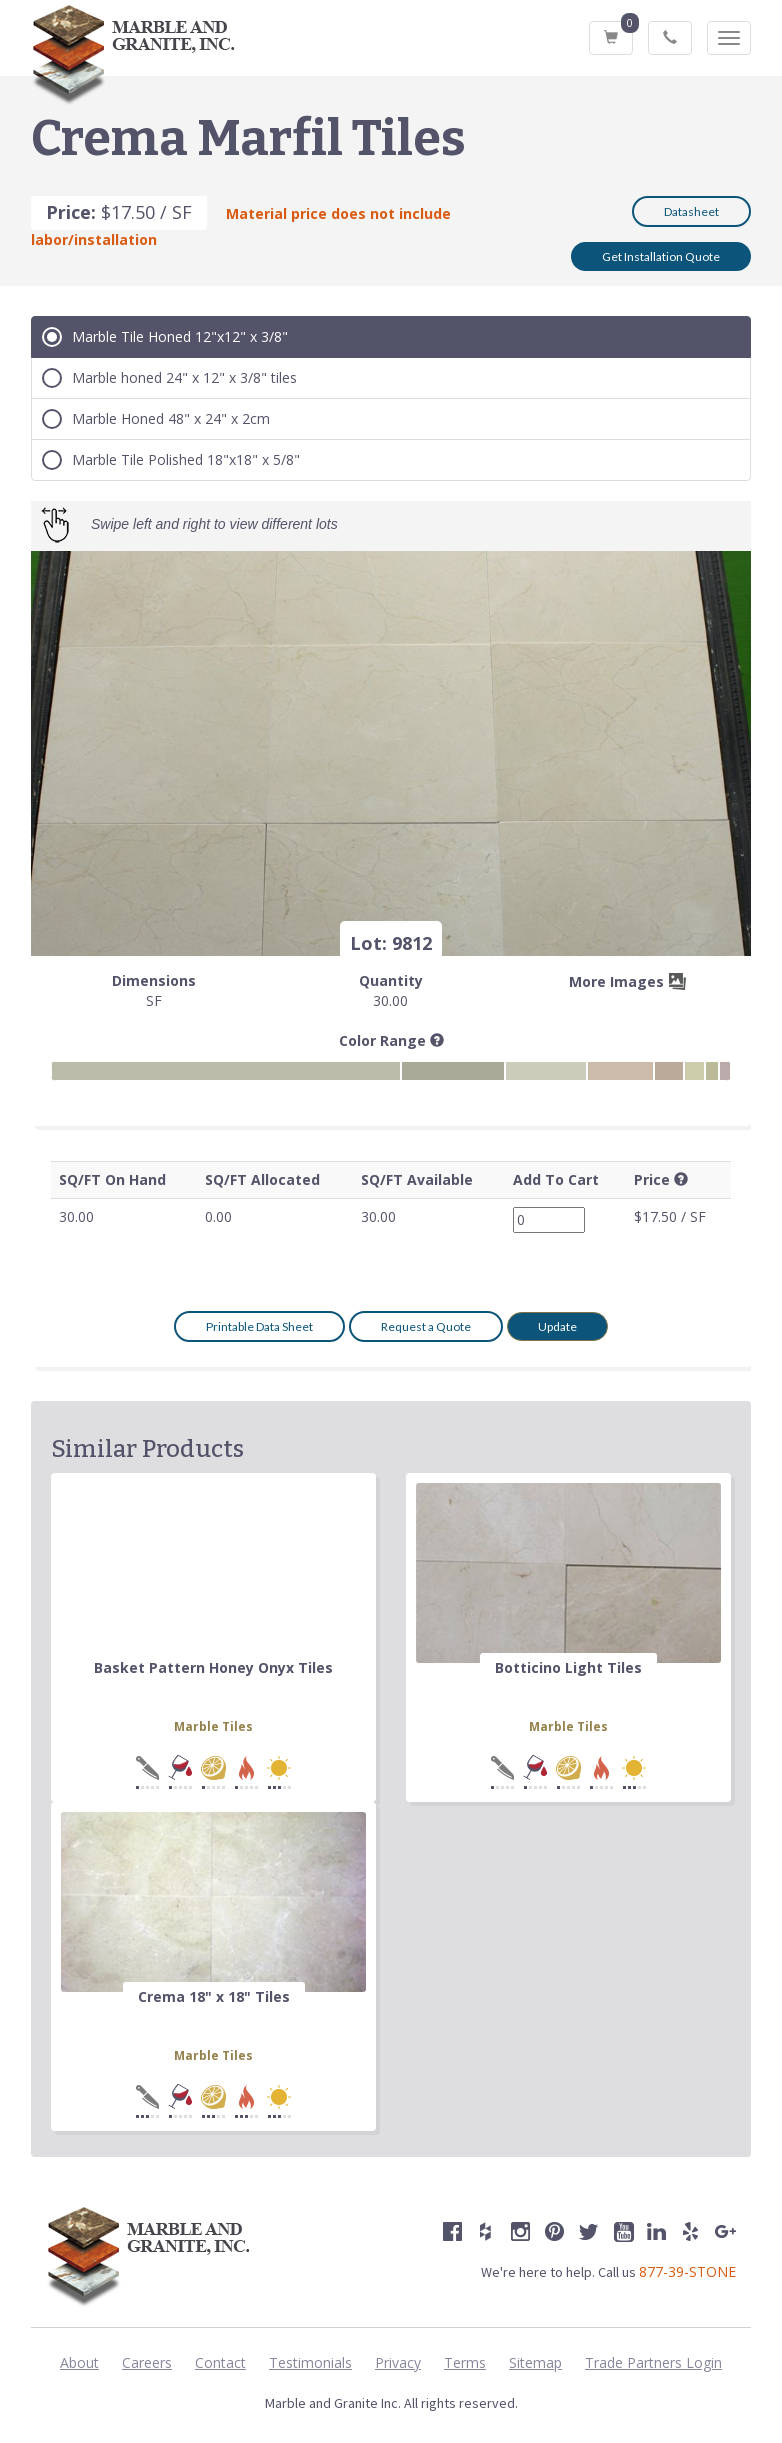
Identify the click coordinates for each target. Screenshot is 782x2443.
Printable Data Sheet (259, 1326)
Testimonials (310, 2362)
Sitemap (535, 2362)
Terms (465, 2362)
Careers (147, 2362)
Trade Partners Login (653, 2362)
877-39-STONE (687, 2271)
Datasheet (691, 211)
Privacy (398, 2362)
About (79, 2362)
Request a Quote (426, 1326)
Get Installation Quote (661, 256)
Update (557, 1326)
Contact (220, 2362)
